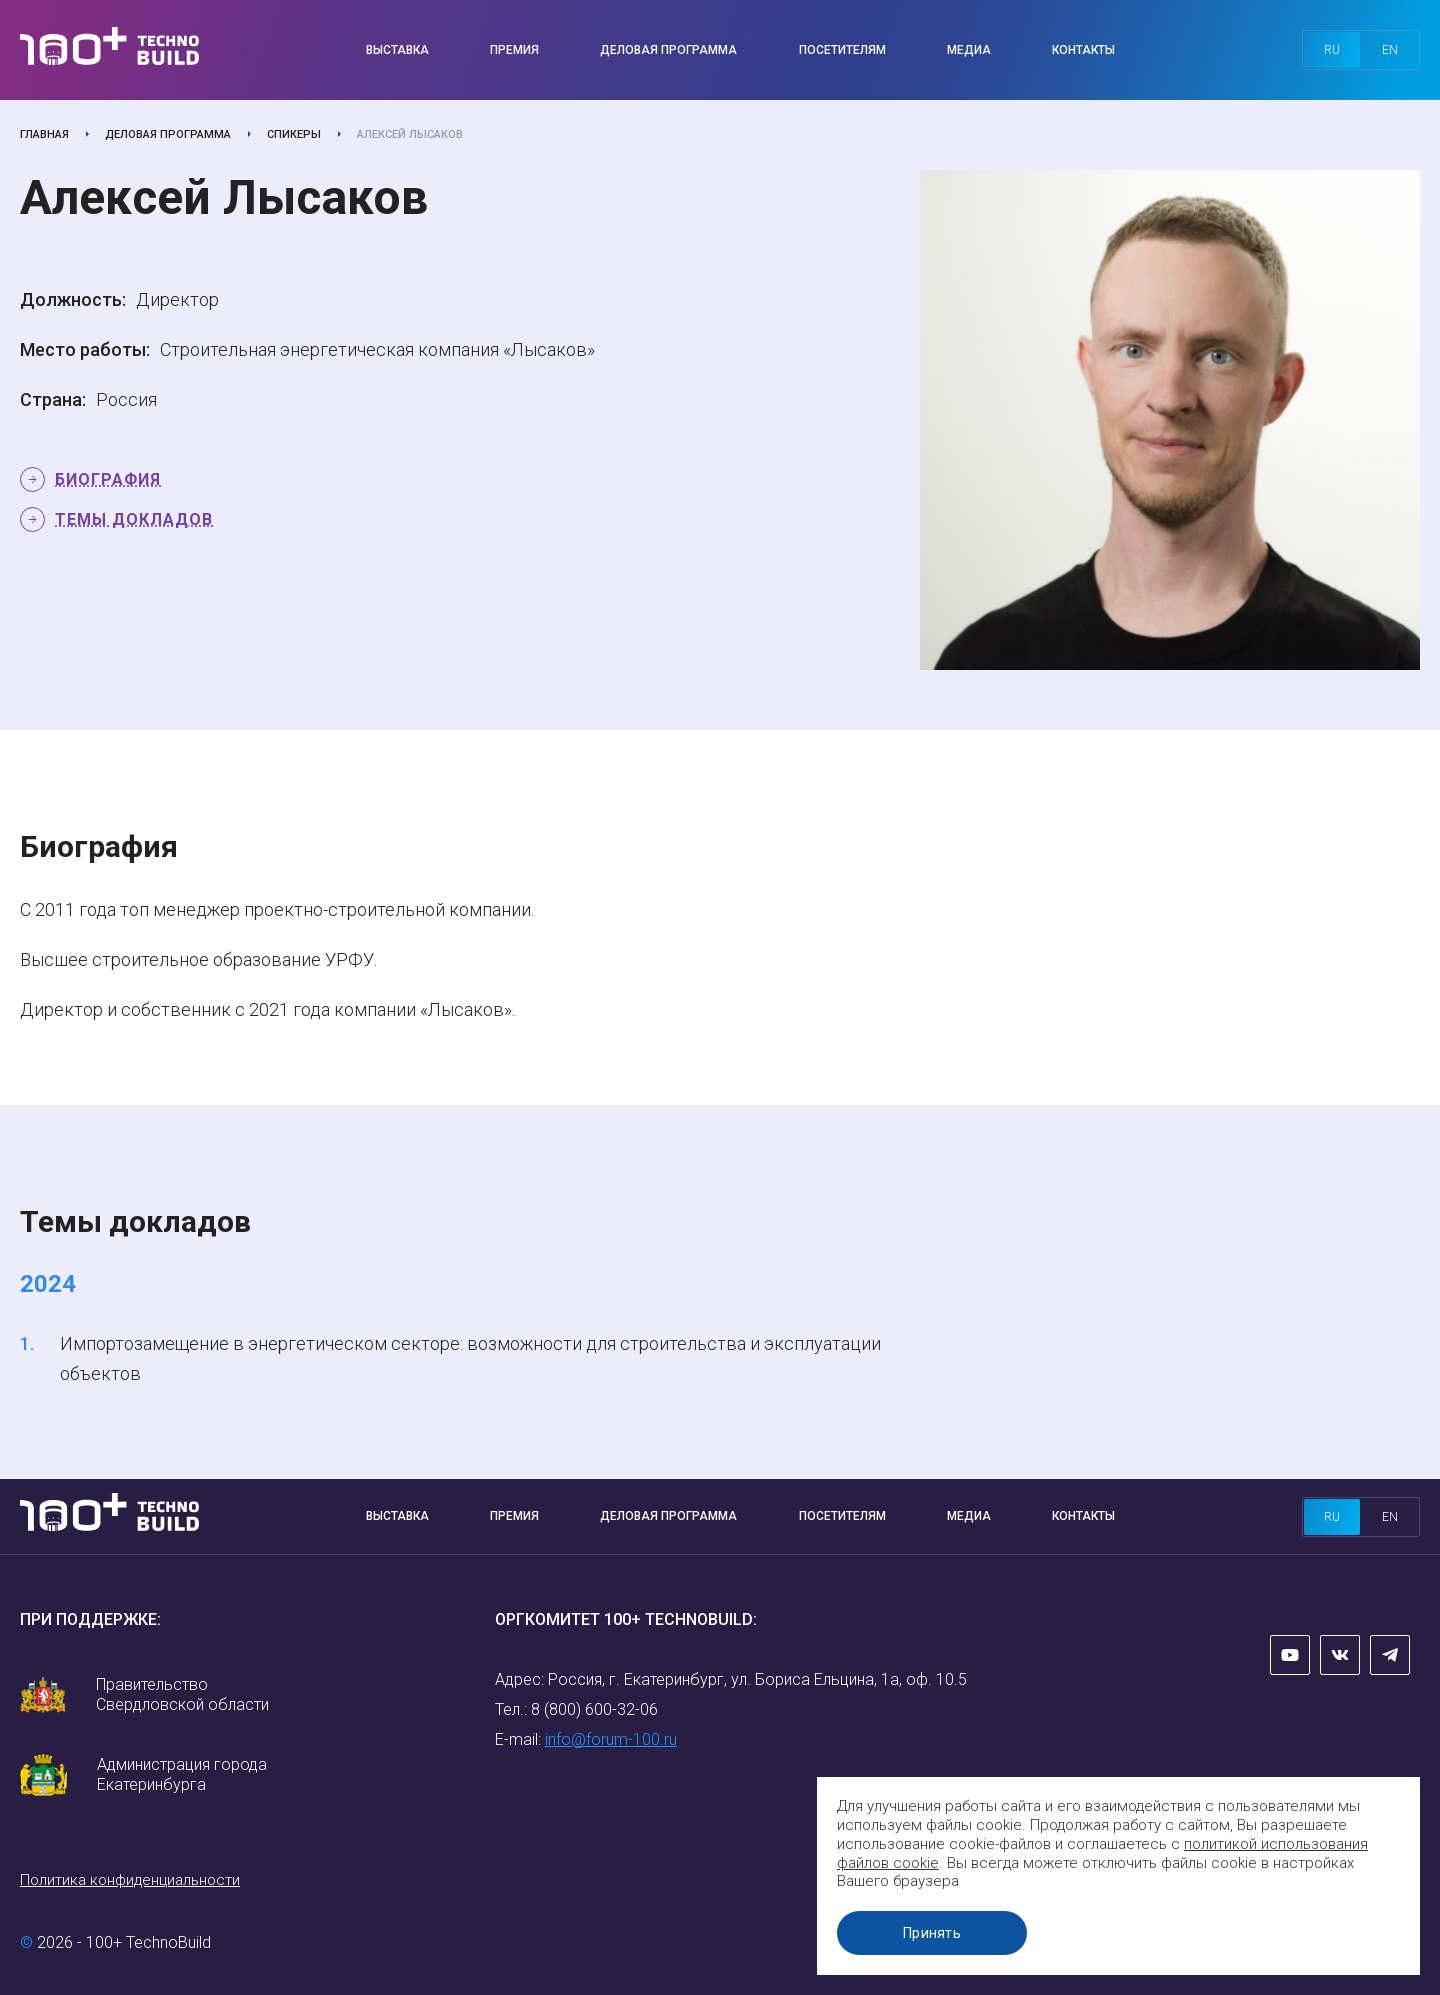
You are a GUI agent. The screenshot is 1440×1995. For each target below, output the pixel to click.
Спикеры (294, 134)
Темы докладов (134, 519)
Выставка (397, 50)
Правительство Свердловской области (182, 1694)
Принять (935, 1933)
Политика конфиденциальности (130, 1880)
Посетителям (842, 50)
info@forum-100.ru (611, 1739)
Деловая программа (668, 50)
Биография (108, 479)
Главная (44, 134)
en (1390, 50)
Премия (514, 50)
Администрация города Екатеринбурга (182, 1774)
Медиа (969, 50)
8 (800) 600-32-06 (594, 1709)
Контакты (1083, 50)
